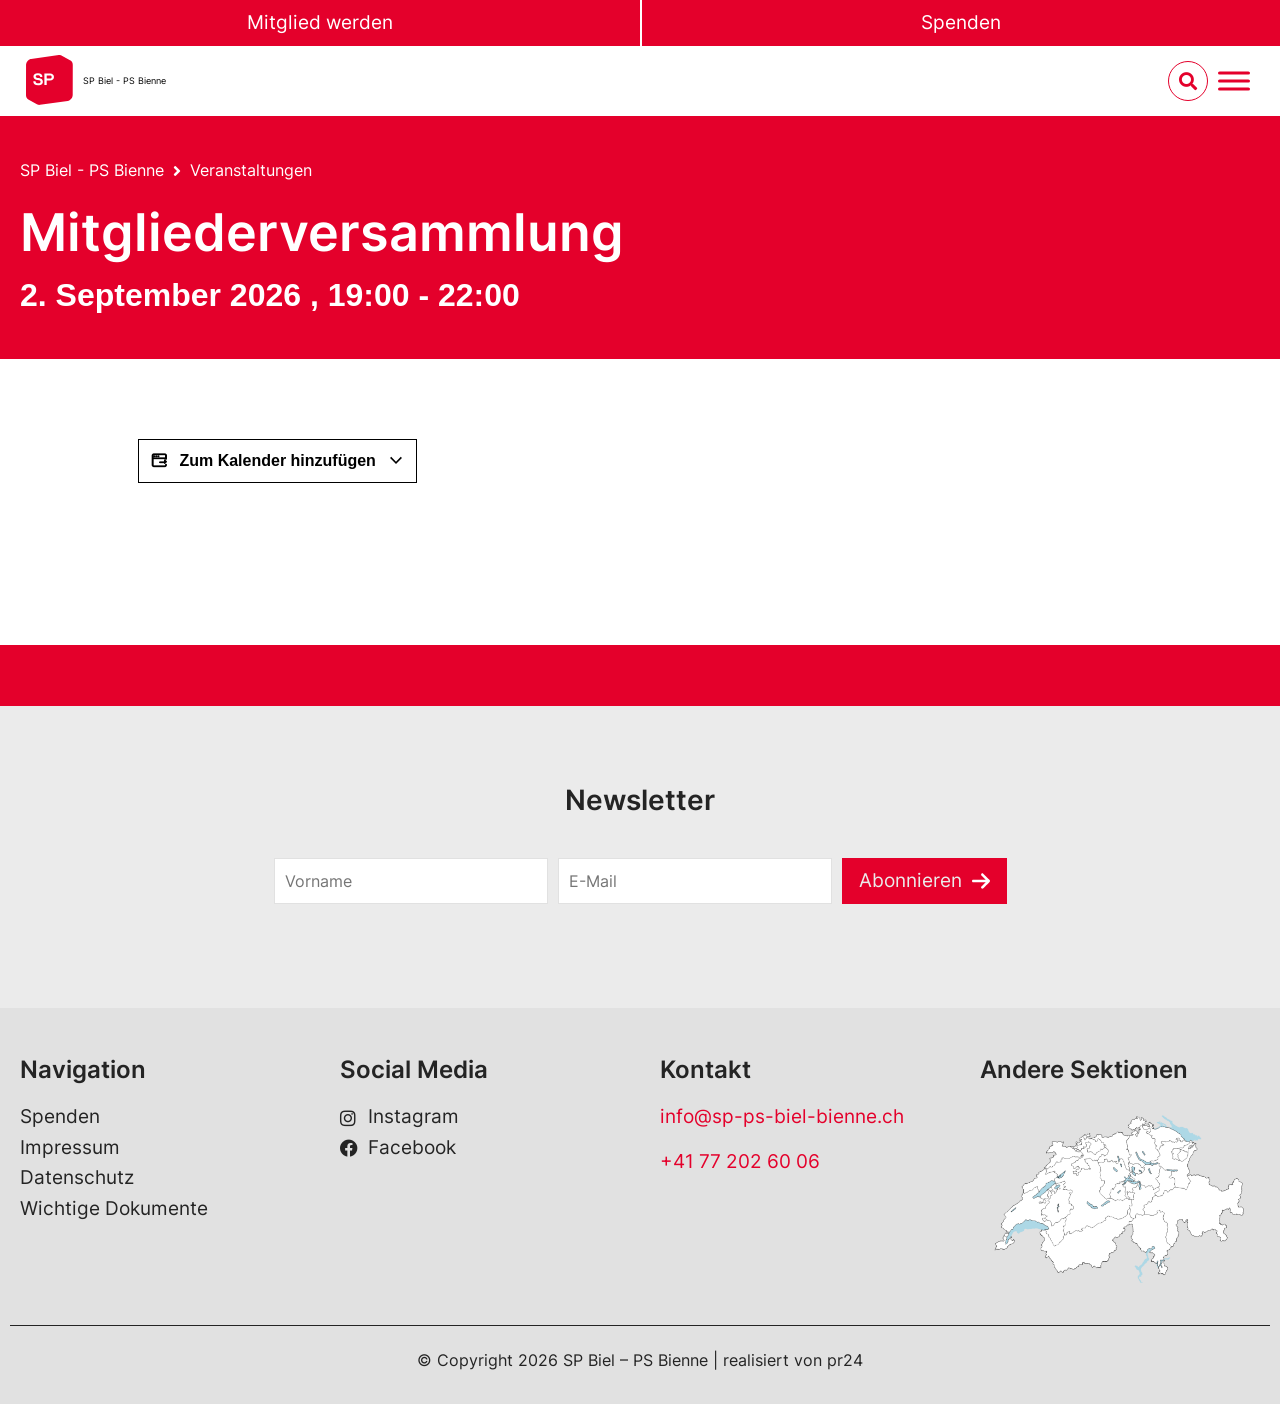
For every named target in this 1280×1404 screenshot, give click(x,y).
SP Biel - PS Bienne (124, 80)
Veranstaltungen (251, 170)
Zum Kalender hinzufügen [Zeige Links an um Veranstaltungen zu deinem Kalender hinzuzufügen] (277, 461)
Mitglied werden (320, 22)
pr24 (845, 1360)
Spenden (961, 22)
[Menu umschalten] (1234, 81)
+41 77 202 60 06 (740, 1161)
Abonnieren (910, 880)
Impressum (70, 1147)
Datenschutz (77, 1177)
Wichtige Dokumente (114, 1208)
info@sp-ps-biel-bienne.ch (782, 1116)
